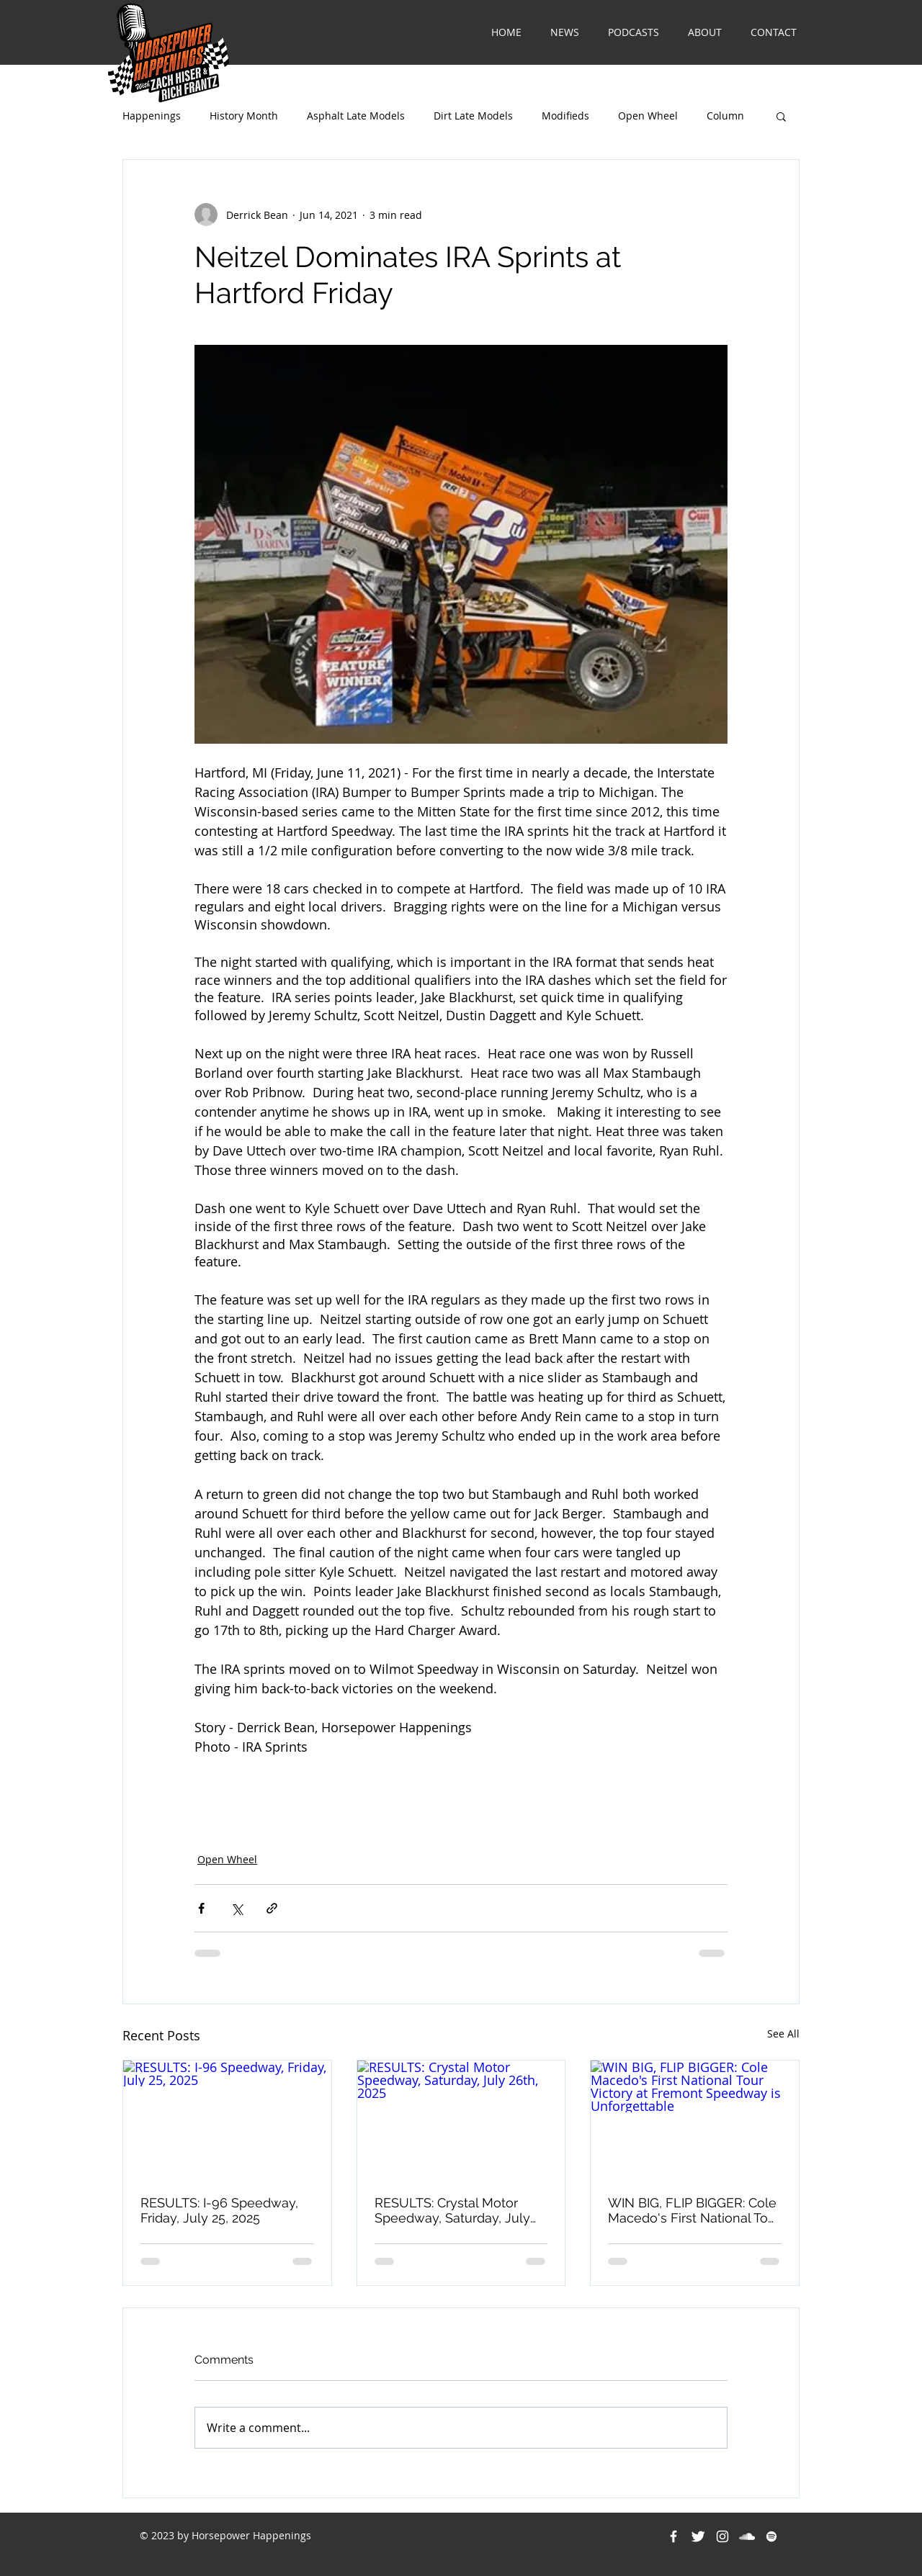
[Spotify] (771, 2536)
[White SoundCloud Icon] (747, 2536)
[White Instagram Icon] (722, 2536)
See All (783, 2033)
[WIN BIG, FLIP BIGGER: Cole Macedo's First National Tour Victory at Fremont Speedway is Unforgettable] (695, 2119)
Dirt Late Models (473, 115)
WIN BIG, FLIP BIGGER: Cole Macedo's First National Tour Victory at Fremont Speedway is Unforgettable (694, 2210)
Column (725, 115)
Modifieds (565, 115)
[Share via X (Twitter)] (236, 1908)
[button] (781, 116)
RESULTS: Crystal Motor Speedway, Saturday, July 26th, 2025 (452, 2210)
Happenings (151, 115)
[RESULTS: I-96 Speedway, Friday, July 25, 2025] (227, 2119)
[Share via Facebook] (201, 1908)
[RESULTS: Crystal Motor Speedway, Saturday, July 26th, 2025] (461, 2119)
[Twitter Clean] (698, 2536)
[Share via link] (272, 1908)
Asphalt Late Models (356, 115)
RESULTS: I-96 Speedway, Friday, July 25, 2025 (219, 2210)
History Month (244, 115)
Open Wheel (648, 115)
